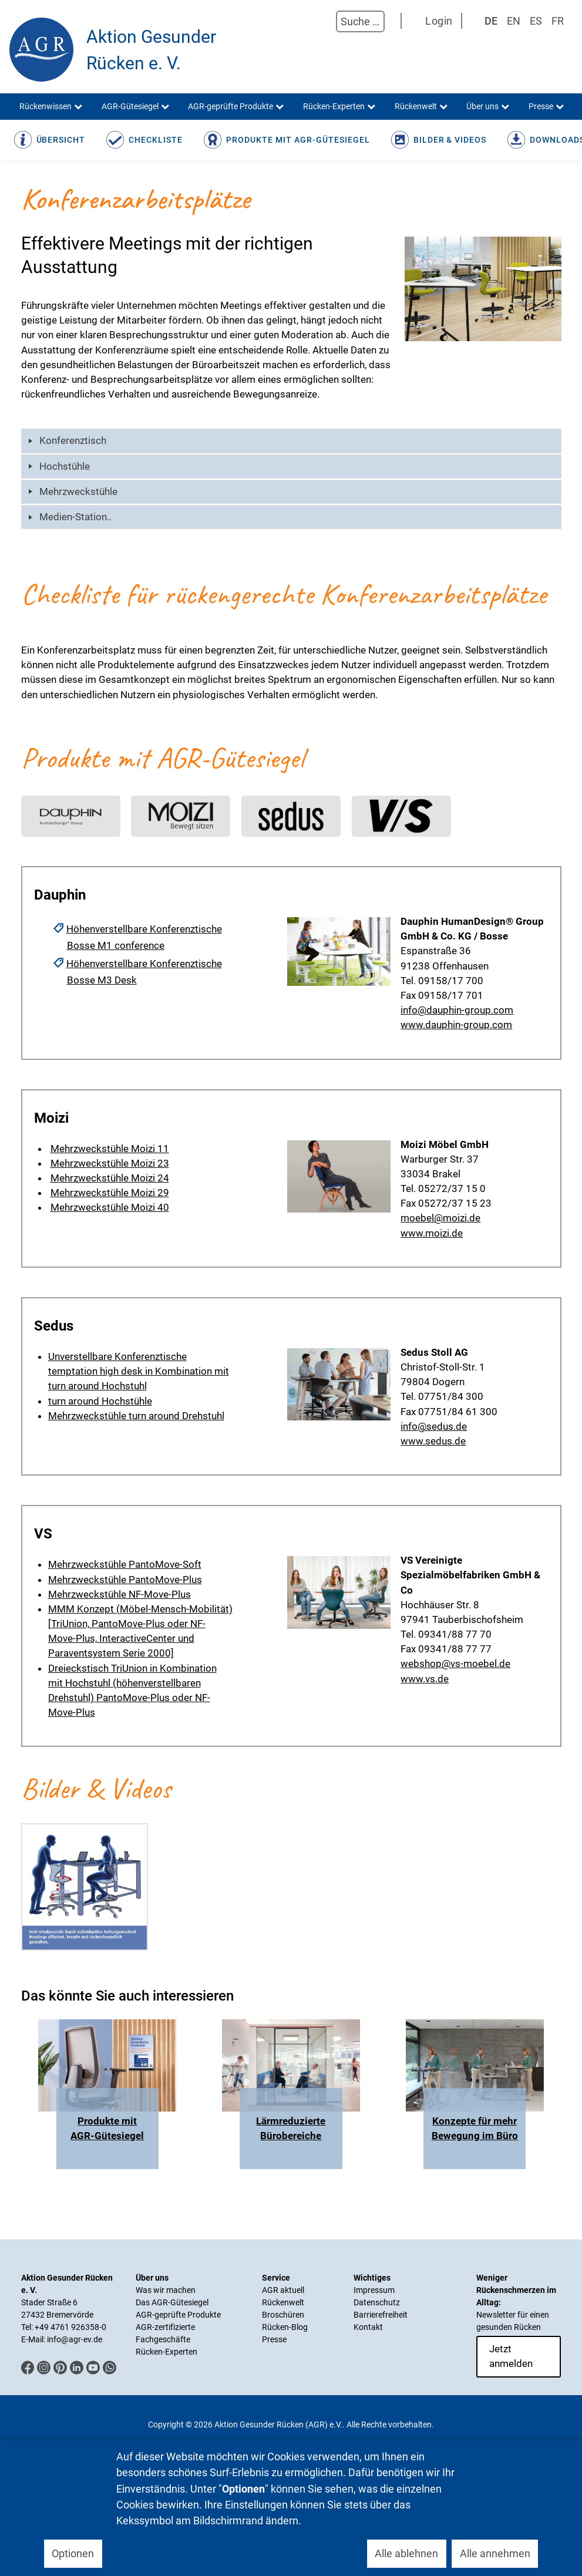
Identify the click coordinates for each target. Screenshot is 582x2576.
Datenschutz (377, 2302)
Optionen (73, 2553)
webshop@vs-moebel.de (455, 1663)
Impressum (374, 2290)
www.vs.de (425, 1679)
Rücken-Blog (285, 2327)
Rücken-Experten (166, 2351)
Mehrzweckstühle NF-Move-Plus (119, 1594)
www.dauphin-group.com (456, 1025)
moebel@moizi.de (440, 1218)
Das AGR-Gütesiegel (172, 2302)
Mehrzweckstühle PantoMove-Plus (125, 1579)
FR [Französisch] (557, 21)
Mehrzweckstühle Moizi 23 (110, 1163)
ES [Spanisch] (536, 21)
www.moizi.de (432, 1233)
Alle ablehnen (406, 2553)
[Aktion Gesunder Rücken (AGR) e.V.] (41, 50)
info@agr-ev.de (74, 2339)
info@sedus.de (434, 1426)
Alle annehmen (495, 2553)
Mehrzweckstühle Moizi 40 (110, 1207)
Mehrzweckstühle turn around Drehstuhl (136, 1416)
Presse (274, 2339)
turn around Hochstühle (100, 1401)
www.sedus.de (433, 1441)
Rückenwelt (283, 2302)
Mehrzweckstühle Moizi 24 (110, 1178)
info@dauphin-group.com (457, 1010)
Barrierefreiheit (381, 2314)
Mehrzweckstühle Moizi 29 (110, 1192)
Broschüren (283, 2314)
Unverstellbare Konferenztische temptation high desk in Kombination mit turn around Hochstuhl (138, 1371)
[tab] (291, 441)
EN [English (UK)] (513, 21)
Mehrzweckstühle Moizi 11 (110, 1148)
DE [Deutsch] (491, 21)
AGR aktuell (283, 2290)
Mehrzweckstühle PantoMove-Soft (124, 1564)
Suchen (324, 21)
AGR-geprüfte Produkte (178, 2314)
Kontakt (368, 2327)
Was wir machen (166, 2290)
